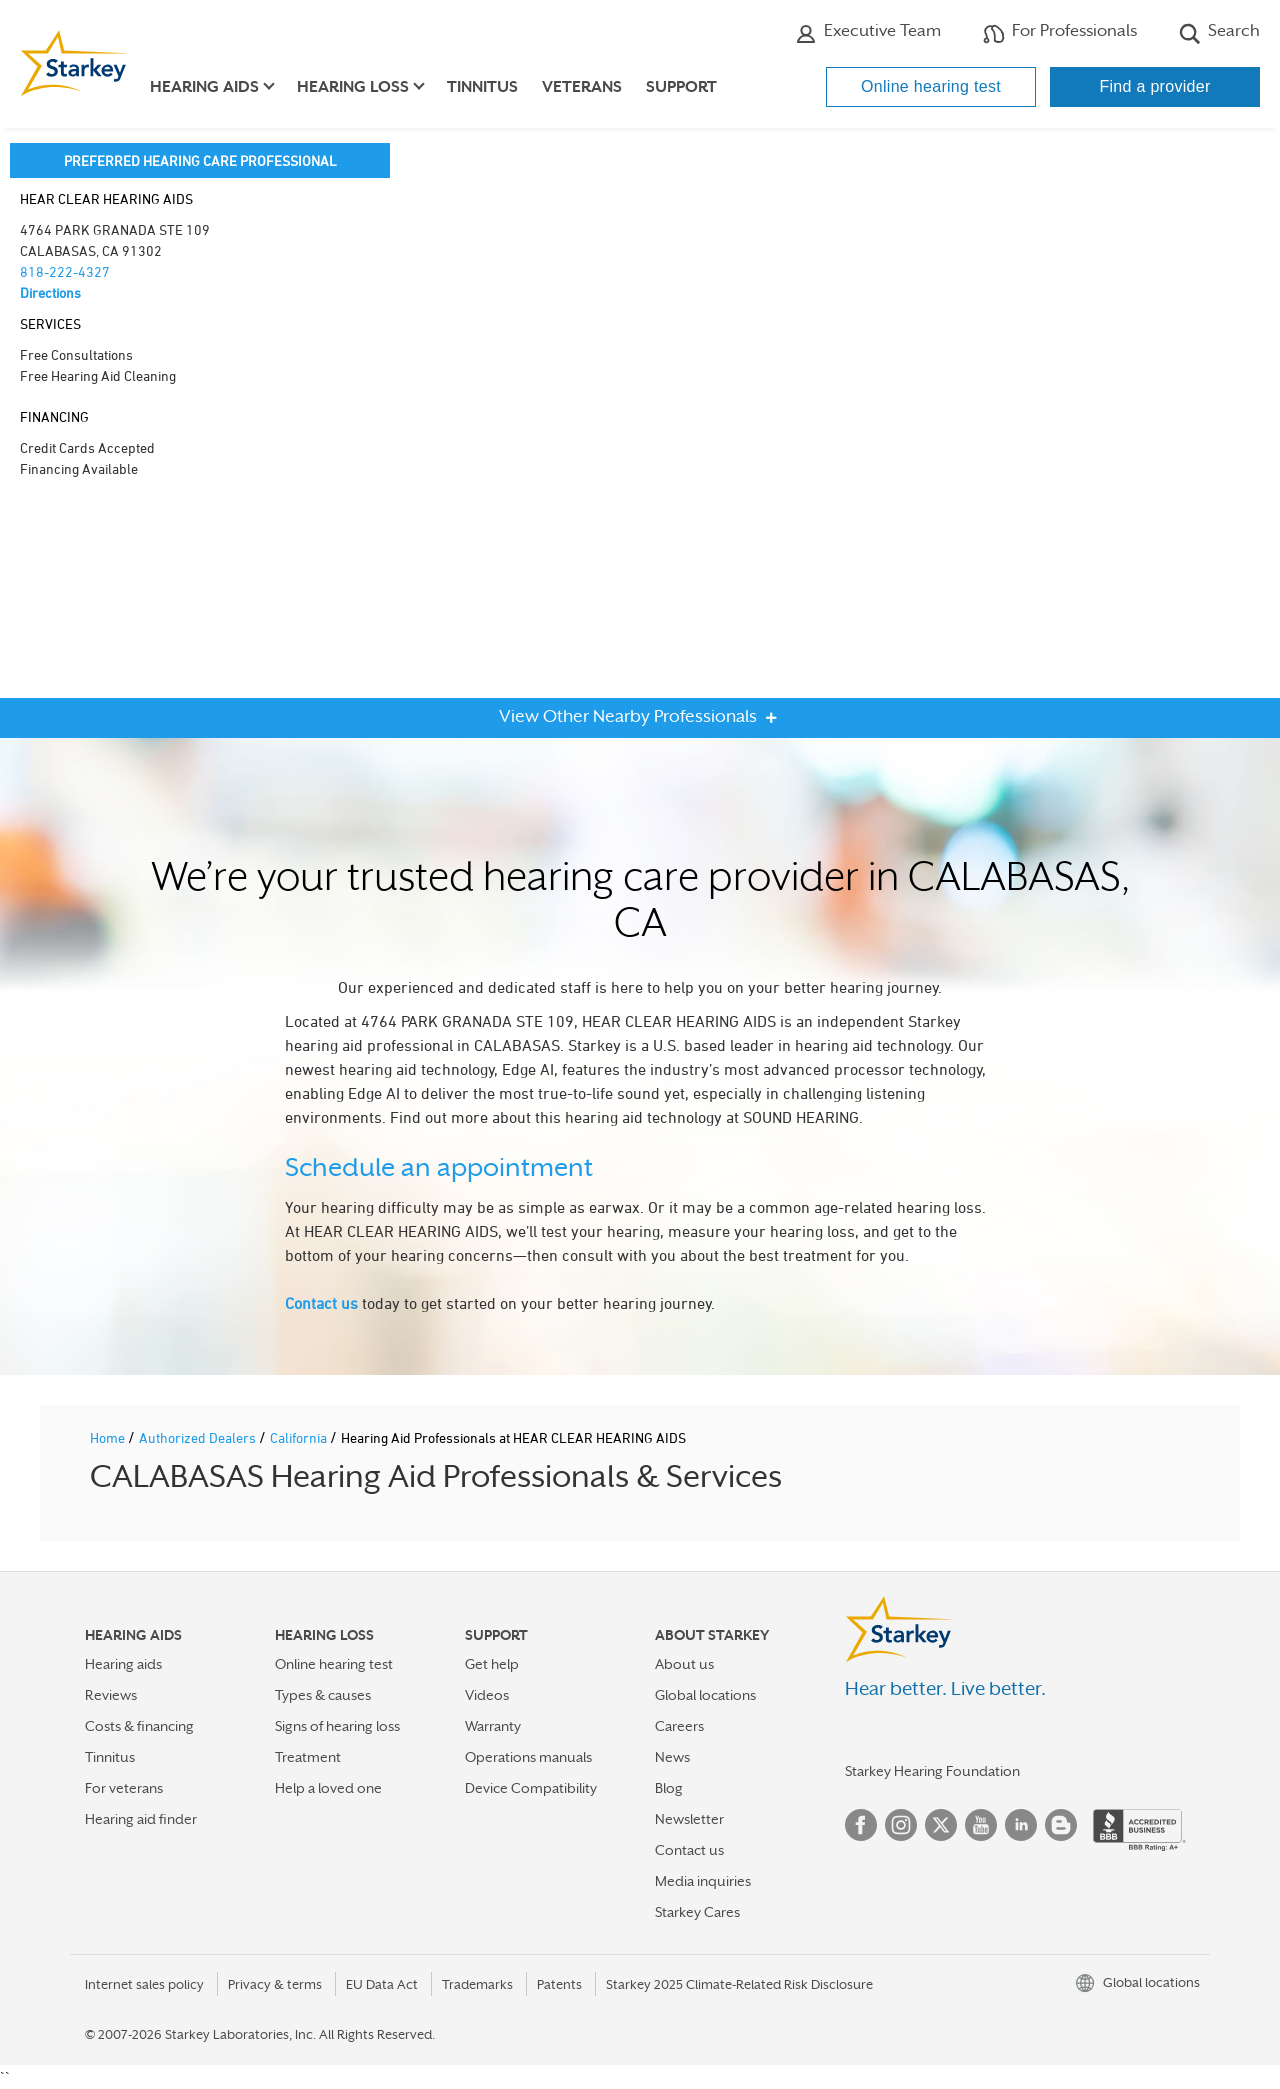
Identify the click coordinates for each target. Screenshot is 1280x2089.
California (300, 1437)
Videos (487, 1695)
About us (684, 1664)
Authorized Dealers (199, 1437)
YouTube (981, 1825)
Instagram (901, 1825)
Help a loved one (328, 1788)
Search (1219, 33)
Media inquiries (703, 1881)
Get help (492, 1664)
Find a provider (1154, 86)
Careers (679, 1726)
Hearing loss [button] (353, 87)
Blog (669, 1788)
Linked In (1021, 1825)
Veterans (582, 87)
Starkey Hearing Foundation (932, 1771)
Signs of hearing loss (337, 1726)
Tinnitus (482, 87)
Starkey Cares (697, 1912)
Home (109, 1437)
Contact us (321, 1303)
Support (681, 87)
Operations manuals (528, 1757)
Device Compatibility (531, 1788)
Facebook (861, 1825)
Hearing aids (123, 1664)
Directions (50, 292)
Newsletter (689, 1819)
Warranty (493, 1726)
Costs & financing (139, 1726)
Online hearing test (931, 86)
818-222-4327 (65, 271)
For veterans (124, 1788)
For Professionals (1060, 33)
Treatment (308, 1757)
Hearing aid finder (141, 1819)
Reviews (111, 1695)
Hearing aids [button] (204, 87)
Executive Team (868, 33)
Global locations (705, 1695)
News (672, 1757)
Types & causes (323, 1695)
